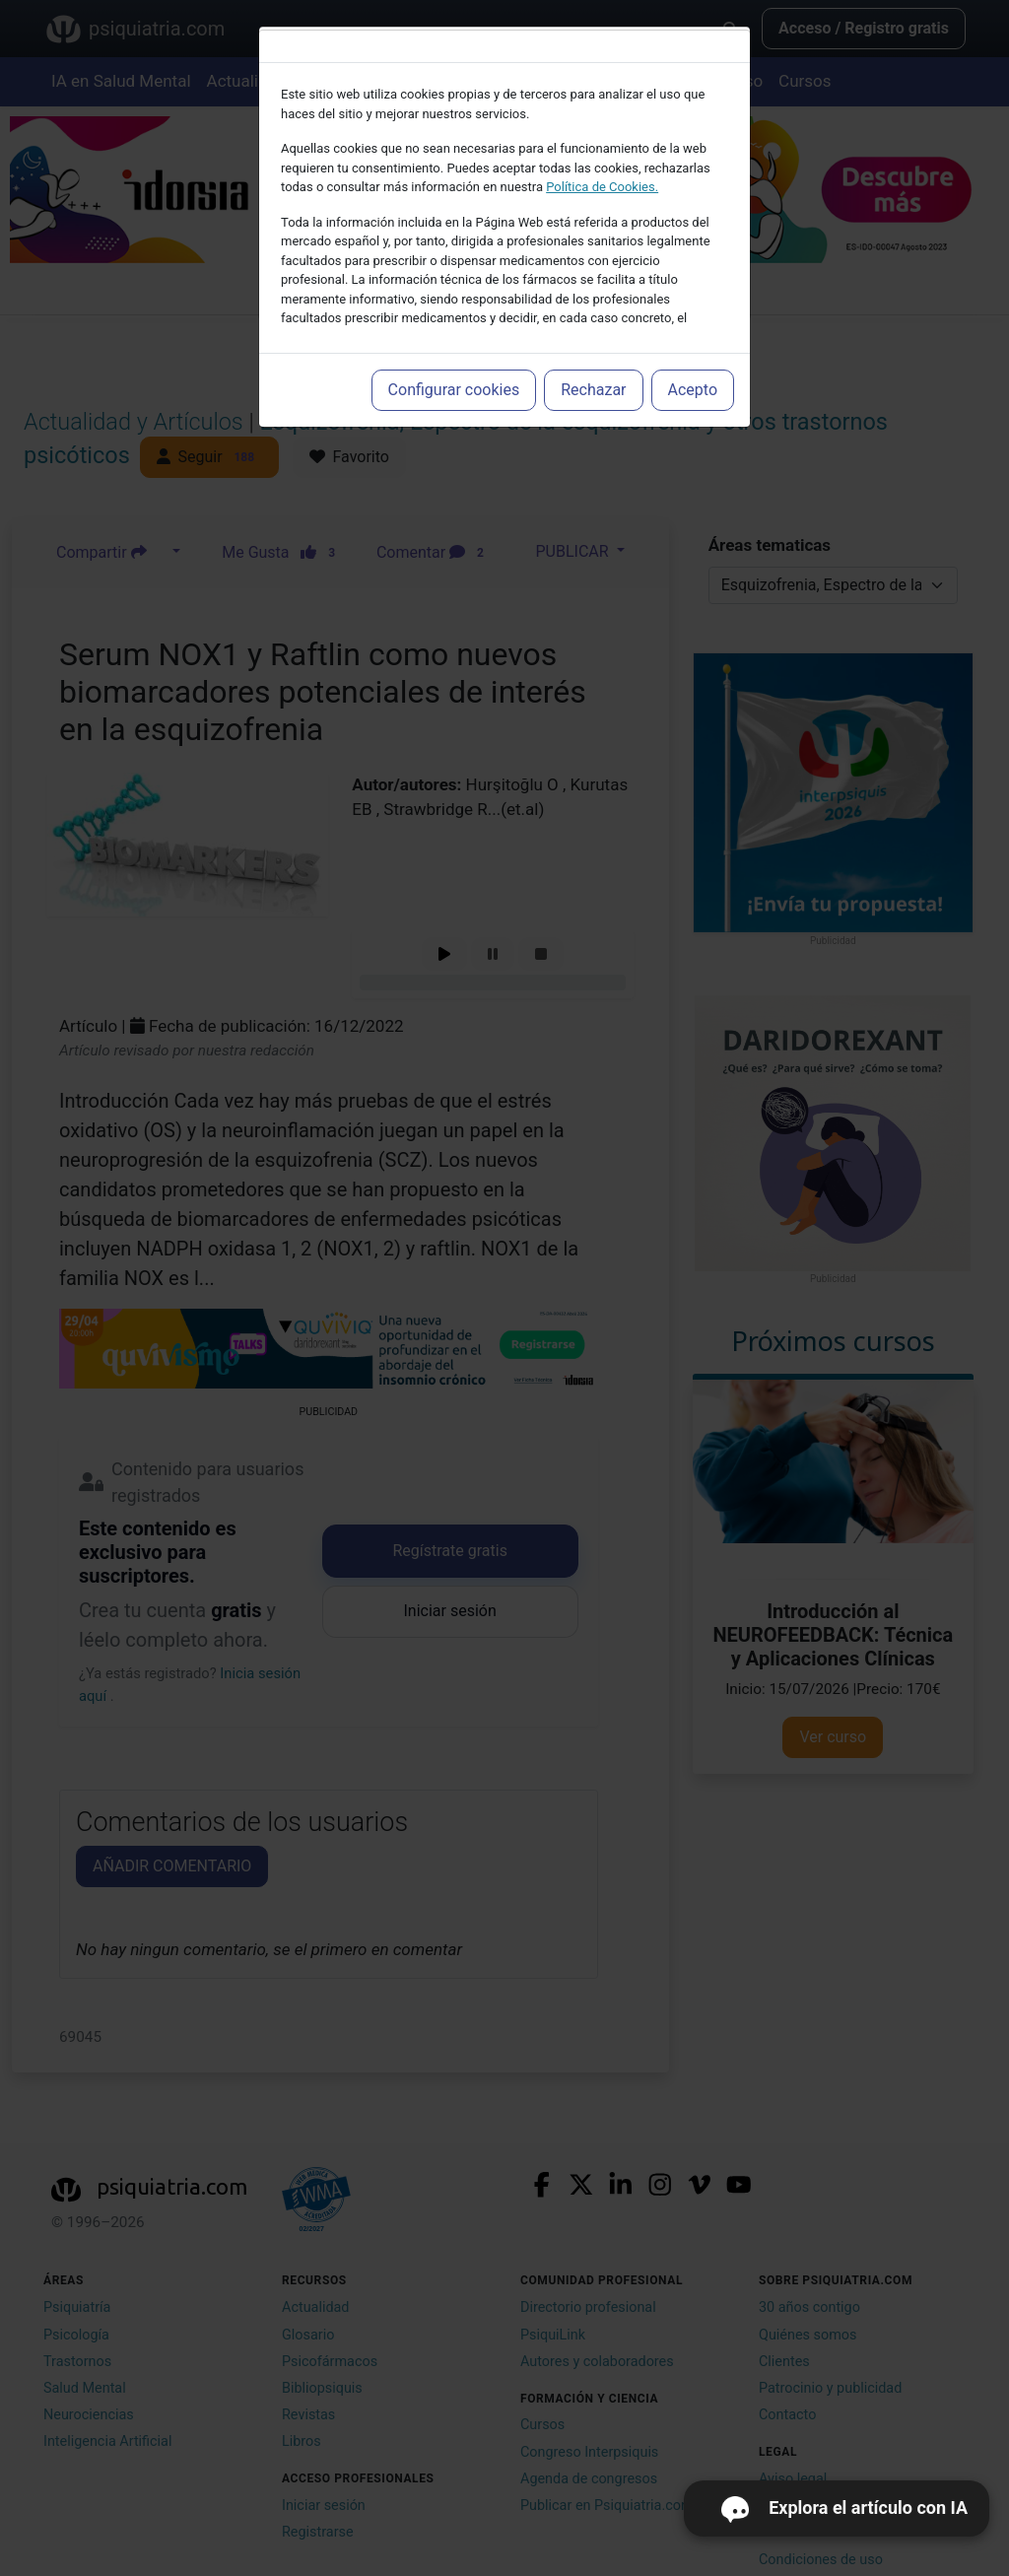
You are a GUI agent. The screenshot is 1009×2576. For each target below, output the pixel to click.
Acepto (692, 389)
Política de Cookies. (602, 186)
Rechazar (593, 389)
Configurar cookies (454, 389)
